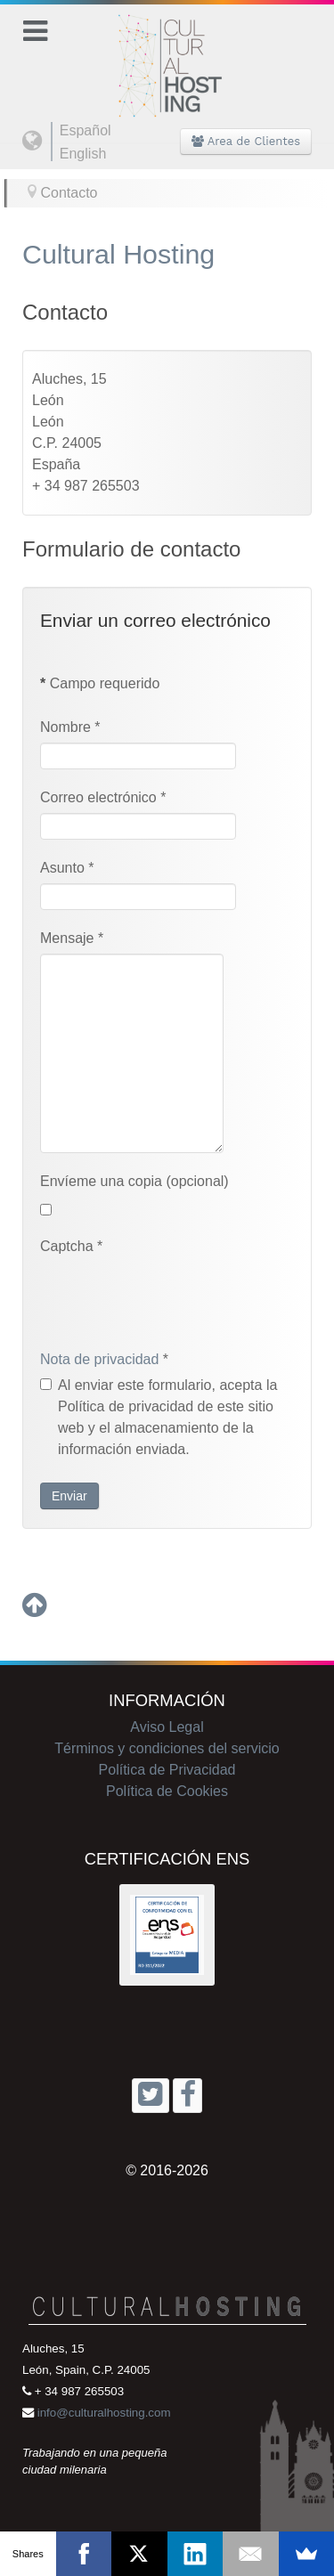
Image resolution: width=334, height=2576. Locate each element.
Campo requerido (99, 683)
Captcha (71, 1246)
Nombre (70, 727)
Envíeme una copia (101, 1181)
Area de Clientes (245, 141)
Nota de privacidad (99, 1359)
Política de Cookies (167, 1791)
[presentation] (175, 1296)
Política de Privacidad (167, 1769)
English (83, 153)
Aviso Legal (166, 1727)
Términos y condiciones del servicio (167, 1748)
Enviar (69, 1496)
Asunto (67, 867)
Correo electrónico (103, 797)
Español (85, 130)
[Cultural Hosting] (167, 54)
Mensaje (71, 938)
